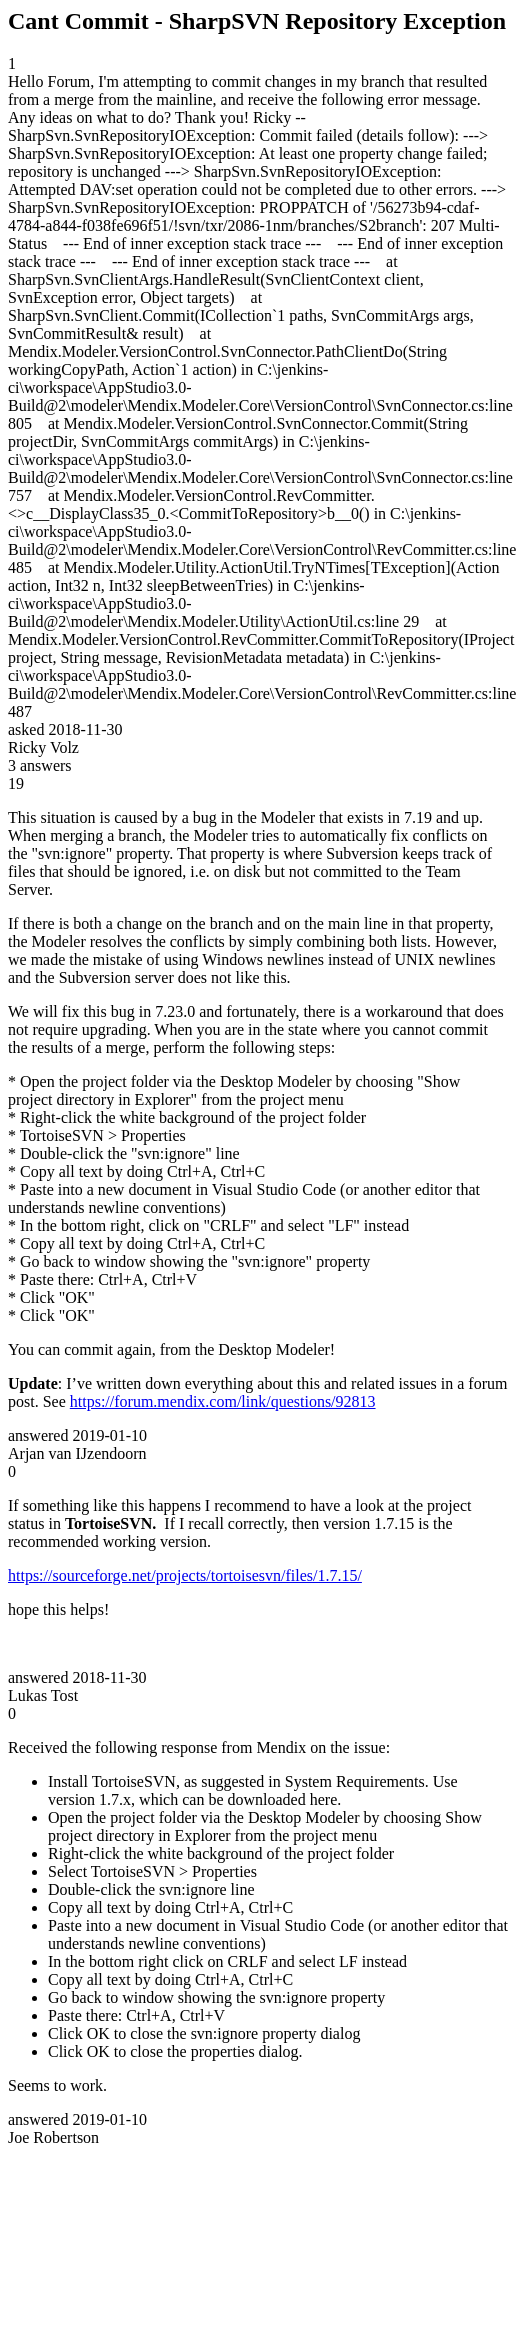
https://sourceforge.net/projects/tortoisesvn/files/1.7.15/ (185, 1575)
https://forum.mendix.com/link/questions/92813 (223, 1401)
